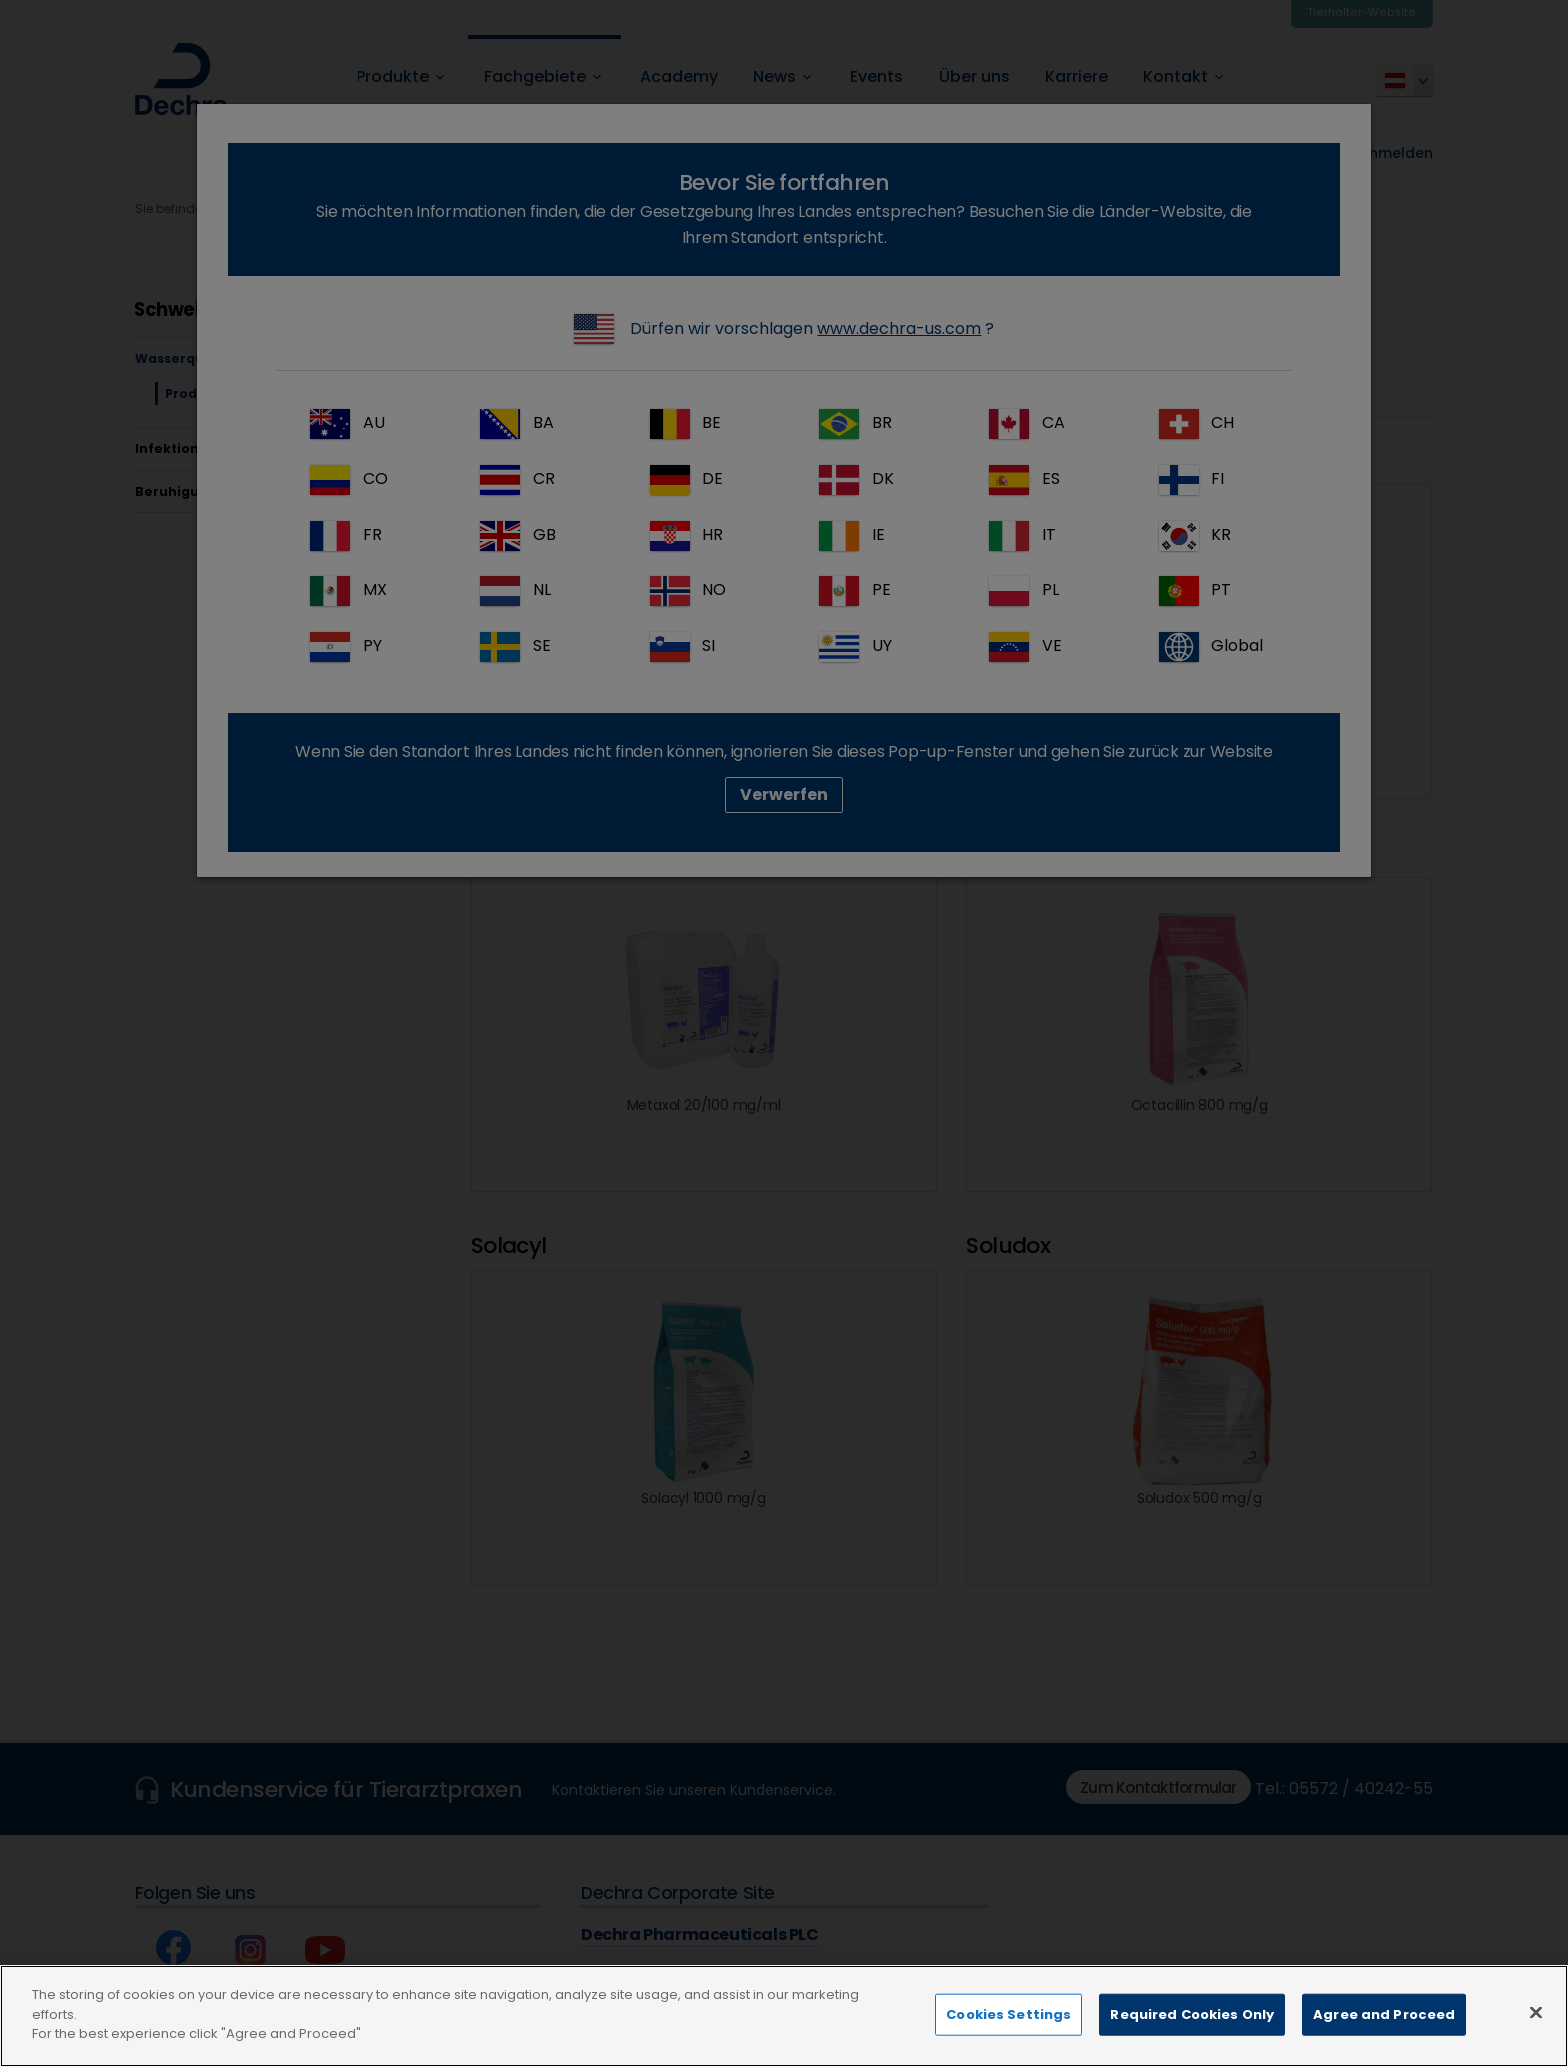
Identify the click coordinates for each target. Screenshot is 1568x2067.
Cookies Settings (1008, 2043)
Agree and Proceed (1384, 2043)
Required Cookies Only (1192, 2043)
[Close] (1536, 2042)
